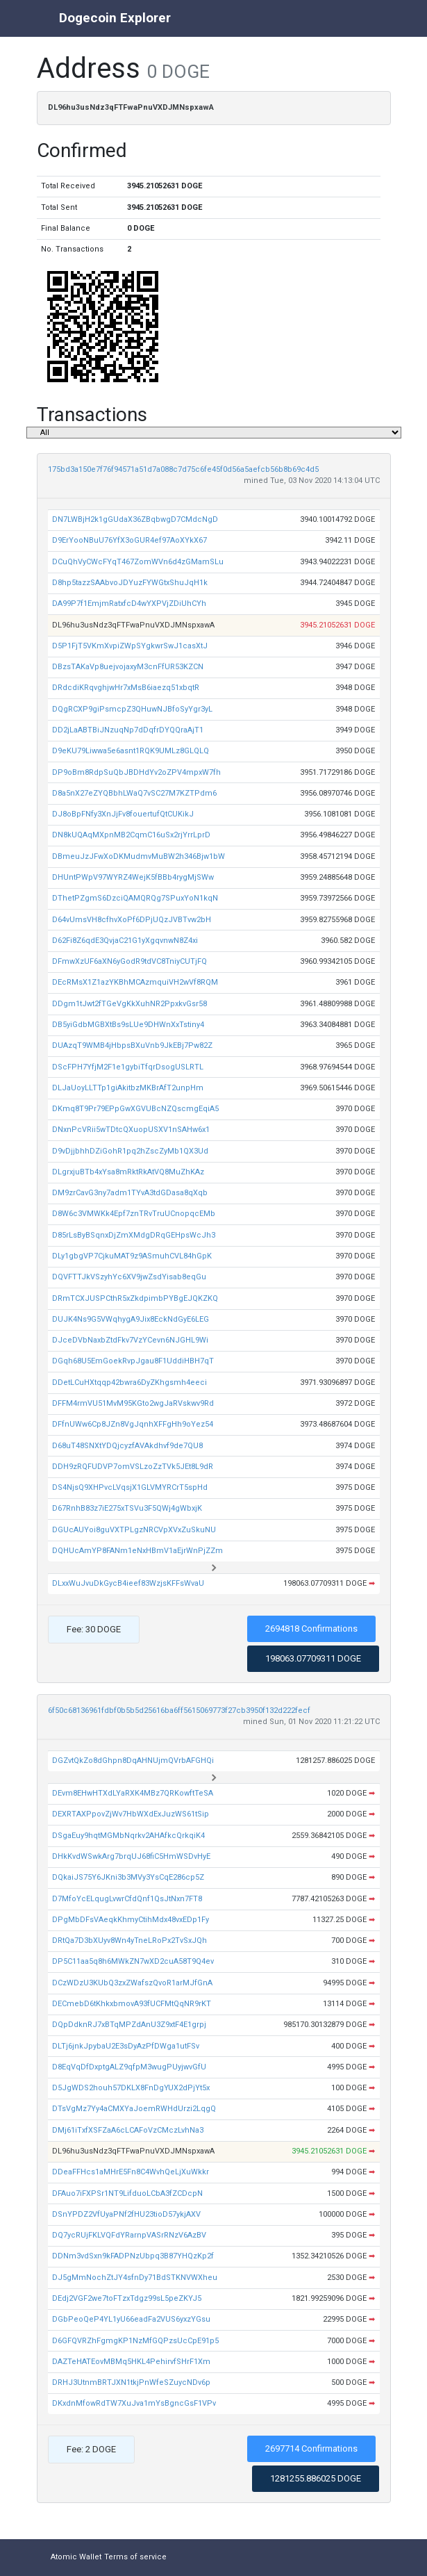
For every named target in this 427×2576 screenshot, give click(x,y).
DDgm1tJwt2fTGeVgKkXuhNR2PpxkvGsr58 (129, 1003)
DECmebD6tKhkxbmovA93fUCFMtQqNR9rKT (131, 2003)
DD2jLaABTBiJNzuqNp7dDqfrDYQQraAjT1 (127, 730)
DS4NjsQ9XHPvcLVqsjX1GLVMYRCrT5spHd (130, 1487)
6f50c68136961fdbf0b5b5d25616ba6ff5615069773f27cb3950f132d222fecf (179, 1710)
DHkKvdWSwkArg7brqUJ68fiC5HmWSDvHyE (131, 1856)
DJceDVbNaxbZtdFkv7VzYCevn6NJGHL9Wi (130, 1340)
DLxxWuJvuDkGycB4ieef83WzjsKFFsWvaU (128, 1583)
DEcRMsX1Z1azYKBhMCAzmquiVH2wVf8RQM (135, 982)
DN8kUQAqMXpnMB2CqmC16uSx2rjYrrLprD (131, 834)
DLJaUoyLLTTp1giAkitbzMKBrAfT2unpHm (127, 1087)
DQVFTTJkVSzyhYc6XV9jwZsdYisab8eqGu (129, 1276)
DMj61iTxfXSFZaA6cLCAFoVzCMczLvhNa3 (127, 2130)
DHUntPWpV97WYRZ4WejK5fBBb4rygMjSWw (133, 877)
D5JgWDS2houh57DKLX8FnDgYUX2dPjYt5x (131, 2087)
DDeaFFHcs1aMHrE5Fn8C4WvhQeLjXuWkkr (130, 2171)
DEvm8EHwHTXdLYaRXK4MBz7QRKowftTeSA (132, 1793)
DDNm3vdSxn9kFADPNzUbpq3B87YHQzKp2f (133, 2256)
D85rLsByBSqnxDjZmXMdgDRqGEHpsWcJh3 (133, 1235)
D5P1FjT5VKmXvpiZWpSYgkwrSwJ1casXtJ (130, 645)
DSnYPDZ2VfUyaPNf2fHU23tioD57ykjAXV (126, 2214)
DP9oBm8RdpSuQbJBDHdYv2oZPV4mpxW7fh (136, 772)
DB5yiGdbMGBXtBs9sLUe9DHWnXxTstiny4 (128, 1024)
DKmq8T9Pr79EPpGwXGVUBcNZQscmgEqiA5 (135, 1108)
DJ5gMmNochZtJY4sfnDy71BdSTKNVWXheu (134, 2277)
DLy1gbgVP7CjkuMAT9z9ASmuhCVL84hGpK (132, 1256)
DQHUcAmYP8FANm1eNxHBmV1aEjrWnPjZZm (137, 1550)
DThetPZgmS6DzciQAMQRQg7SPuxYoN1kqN (135, 898)
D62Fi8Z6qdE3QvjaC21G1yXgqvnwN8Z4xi (125, 940)
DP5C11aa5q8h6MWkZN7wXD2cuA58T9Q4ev (133, 1961)
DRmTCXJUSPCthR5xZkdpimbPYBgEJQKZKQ (135, 1298)
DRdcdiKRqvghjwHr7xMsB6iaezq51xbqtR (125, 687)
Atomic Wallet (76, 2556)
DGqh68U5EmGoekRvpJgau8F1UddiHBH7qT (133, 1360)
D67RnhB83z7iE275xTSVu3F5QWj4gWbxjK (127, 1508)
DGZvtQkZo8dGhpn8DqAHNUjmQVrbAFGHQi (133, 1760)
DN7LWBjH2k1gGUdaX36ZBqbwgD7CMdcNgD (135, 519)
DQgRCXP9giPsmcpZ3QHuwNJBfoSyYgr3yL (132, 709)
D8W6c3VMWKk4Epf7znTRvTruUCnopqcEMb (133, 1213)
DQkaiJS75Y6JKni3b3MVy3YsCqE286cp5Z (128, 1877)
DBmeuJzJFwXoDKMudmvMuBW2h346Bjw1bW (138, 856)
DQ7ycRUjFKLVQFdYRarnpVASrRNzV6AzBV (129, 2235)
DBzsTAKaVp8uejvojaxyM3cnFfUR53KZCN (127, 666)
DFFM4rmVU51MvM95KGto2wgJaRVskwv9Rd (133, 1403)
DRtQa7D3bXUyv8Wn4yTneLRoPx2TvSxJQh (129, 1940)
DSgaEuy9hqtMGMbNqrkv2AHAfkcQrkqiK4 (128, 1835)
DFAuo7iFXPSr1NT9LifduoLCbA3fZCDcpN (127, 2193)
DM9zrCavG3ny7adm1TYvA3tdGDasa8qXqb (130, 1192)
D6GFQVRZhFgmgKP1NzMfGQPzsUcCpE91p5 (135, 2340)
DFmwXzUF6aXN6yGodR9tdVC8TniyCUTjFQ (129, 961)
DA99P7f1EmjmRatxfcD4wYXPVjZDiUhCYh (129, 603)
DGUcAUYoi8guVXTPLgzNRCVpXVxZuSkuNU (134, 1529)
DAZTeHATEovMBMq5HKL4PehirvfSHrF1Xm (131, 2361)
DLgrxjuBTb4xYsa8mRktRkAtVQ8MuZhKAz (128, 1171)
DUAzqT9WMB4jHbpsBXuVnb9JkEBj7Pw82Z (132, 1045)
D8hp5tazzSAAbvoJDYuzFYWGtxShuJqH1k (130, 582)
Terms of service (135, 2556)
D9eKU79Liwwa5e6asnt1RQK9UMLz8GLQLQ (130, 750)
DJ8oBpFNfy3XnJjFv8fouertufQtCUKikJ (123, 814)
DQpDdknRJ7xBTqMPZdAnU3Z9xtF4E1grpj (129, 2024)
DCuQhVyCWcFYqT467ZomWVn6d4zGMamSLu (138, 561)
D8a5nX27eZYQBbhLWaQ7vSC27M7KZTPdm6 (134, 793)
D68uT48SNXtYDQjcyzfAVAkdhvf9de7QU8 (127, 1445)
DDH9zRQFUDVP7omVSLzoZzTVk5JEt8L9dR (132, 1466)
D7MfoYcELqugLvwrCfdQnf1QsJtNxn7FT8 (127, 1898)
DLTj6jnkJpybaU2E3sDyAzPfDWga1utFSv (125, 2046)
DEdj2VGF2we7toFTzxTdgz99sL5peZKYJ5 (126, 2298)
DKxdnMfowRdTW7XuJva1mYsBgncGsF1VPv (134, 2403)
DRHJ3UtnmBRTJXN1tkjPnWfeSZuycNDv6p (131, 2382)
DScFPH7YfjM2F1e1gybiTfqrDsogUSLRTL (127, 1067)
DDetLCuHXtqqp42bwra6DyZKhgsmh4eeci (129, 1382)
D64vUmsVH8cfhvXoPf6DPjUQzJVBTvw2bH (131, 919)
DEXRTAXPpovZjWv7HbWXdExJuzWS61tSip (130, 1814)
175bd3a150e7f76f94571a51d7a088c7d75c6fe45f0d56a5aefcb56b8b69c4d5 (183, 469)
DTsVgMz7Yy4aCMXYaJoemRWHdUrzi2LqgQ (134, 2108)
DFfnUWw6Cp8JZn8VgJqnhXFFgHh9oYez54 (132, 1424)
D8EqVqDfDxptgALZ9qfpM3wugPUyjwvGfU (129, 2067)
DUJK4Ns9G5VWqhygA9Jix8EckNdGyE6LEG (130, 1319)
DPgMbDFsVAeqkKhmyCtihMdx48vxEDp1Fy (130, 1919)
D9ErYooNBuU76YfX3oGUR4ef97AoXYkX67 (129, 540)
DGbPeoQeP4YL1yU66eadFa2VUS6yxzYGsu (131, 2319)
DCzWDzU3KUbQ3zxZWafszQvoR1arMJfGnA (132, 1982)
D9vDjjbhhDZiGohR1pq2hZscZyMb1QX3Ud (130, 1151)
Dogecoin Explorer (115, 18)
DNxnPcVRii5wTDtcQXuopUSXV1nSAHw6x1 (131, 1129)
